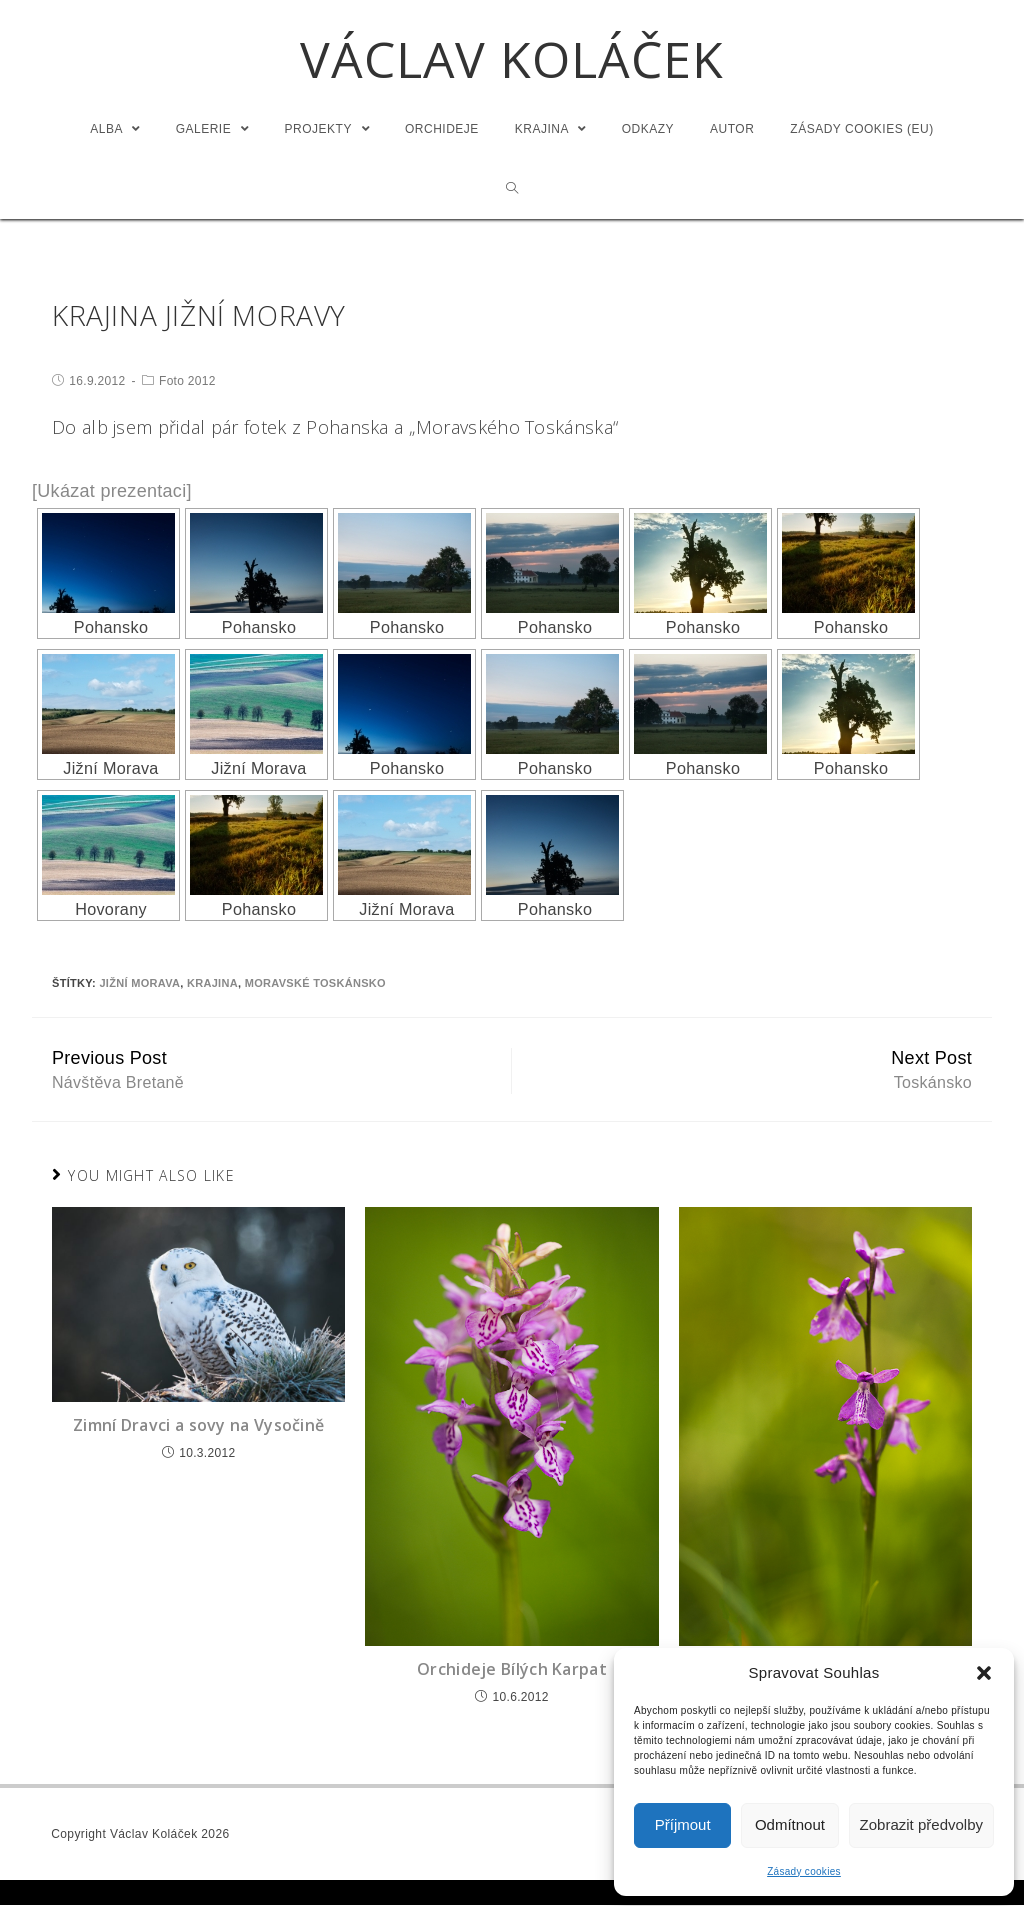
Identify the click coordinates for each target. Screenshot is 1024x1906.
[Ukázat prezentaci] (112, 491)
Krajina (212, 984)
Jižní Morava (139, 984)
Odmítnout (790, 1824)
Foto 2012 (187, 381)
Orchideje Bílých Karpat (512, 1670)
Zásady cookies (804, 1871)
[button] (984, 1673)
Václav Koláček (512, 60)
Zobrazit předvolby (921, 1824)
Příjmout (683, 1824)
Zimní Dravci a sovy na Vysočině (198, 1426)
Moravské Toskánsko (315, 984)
